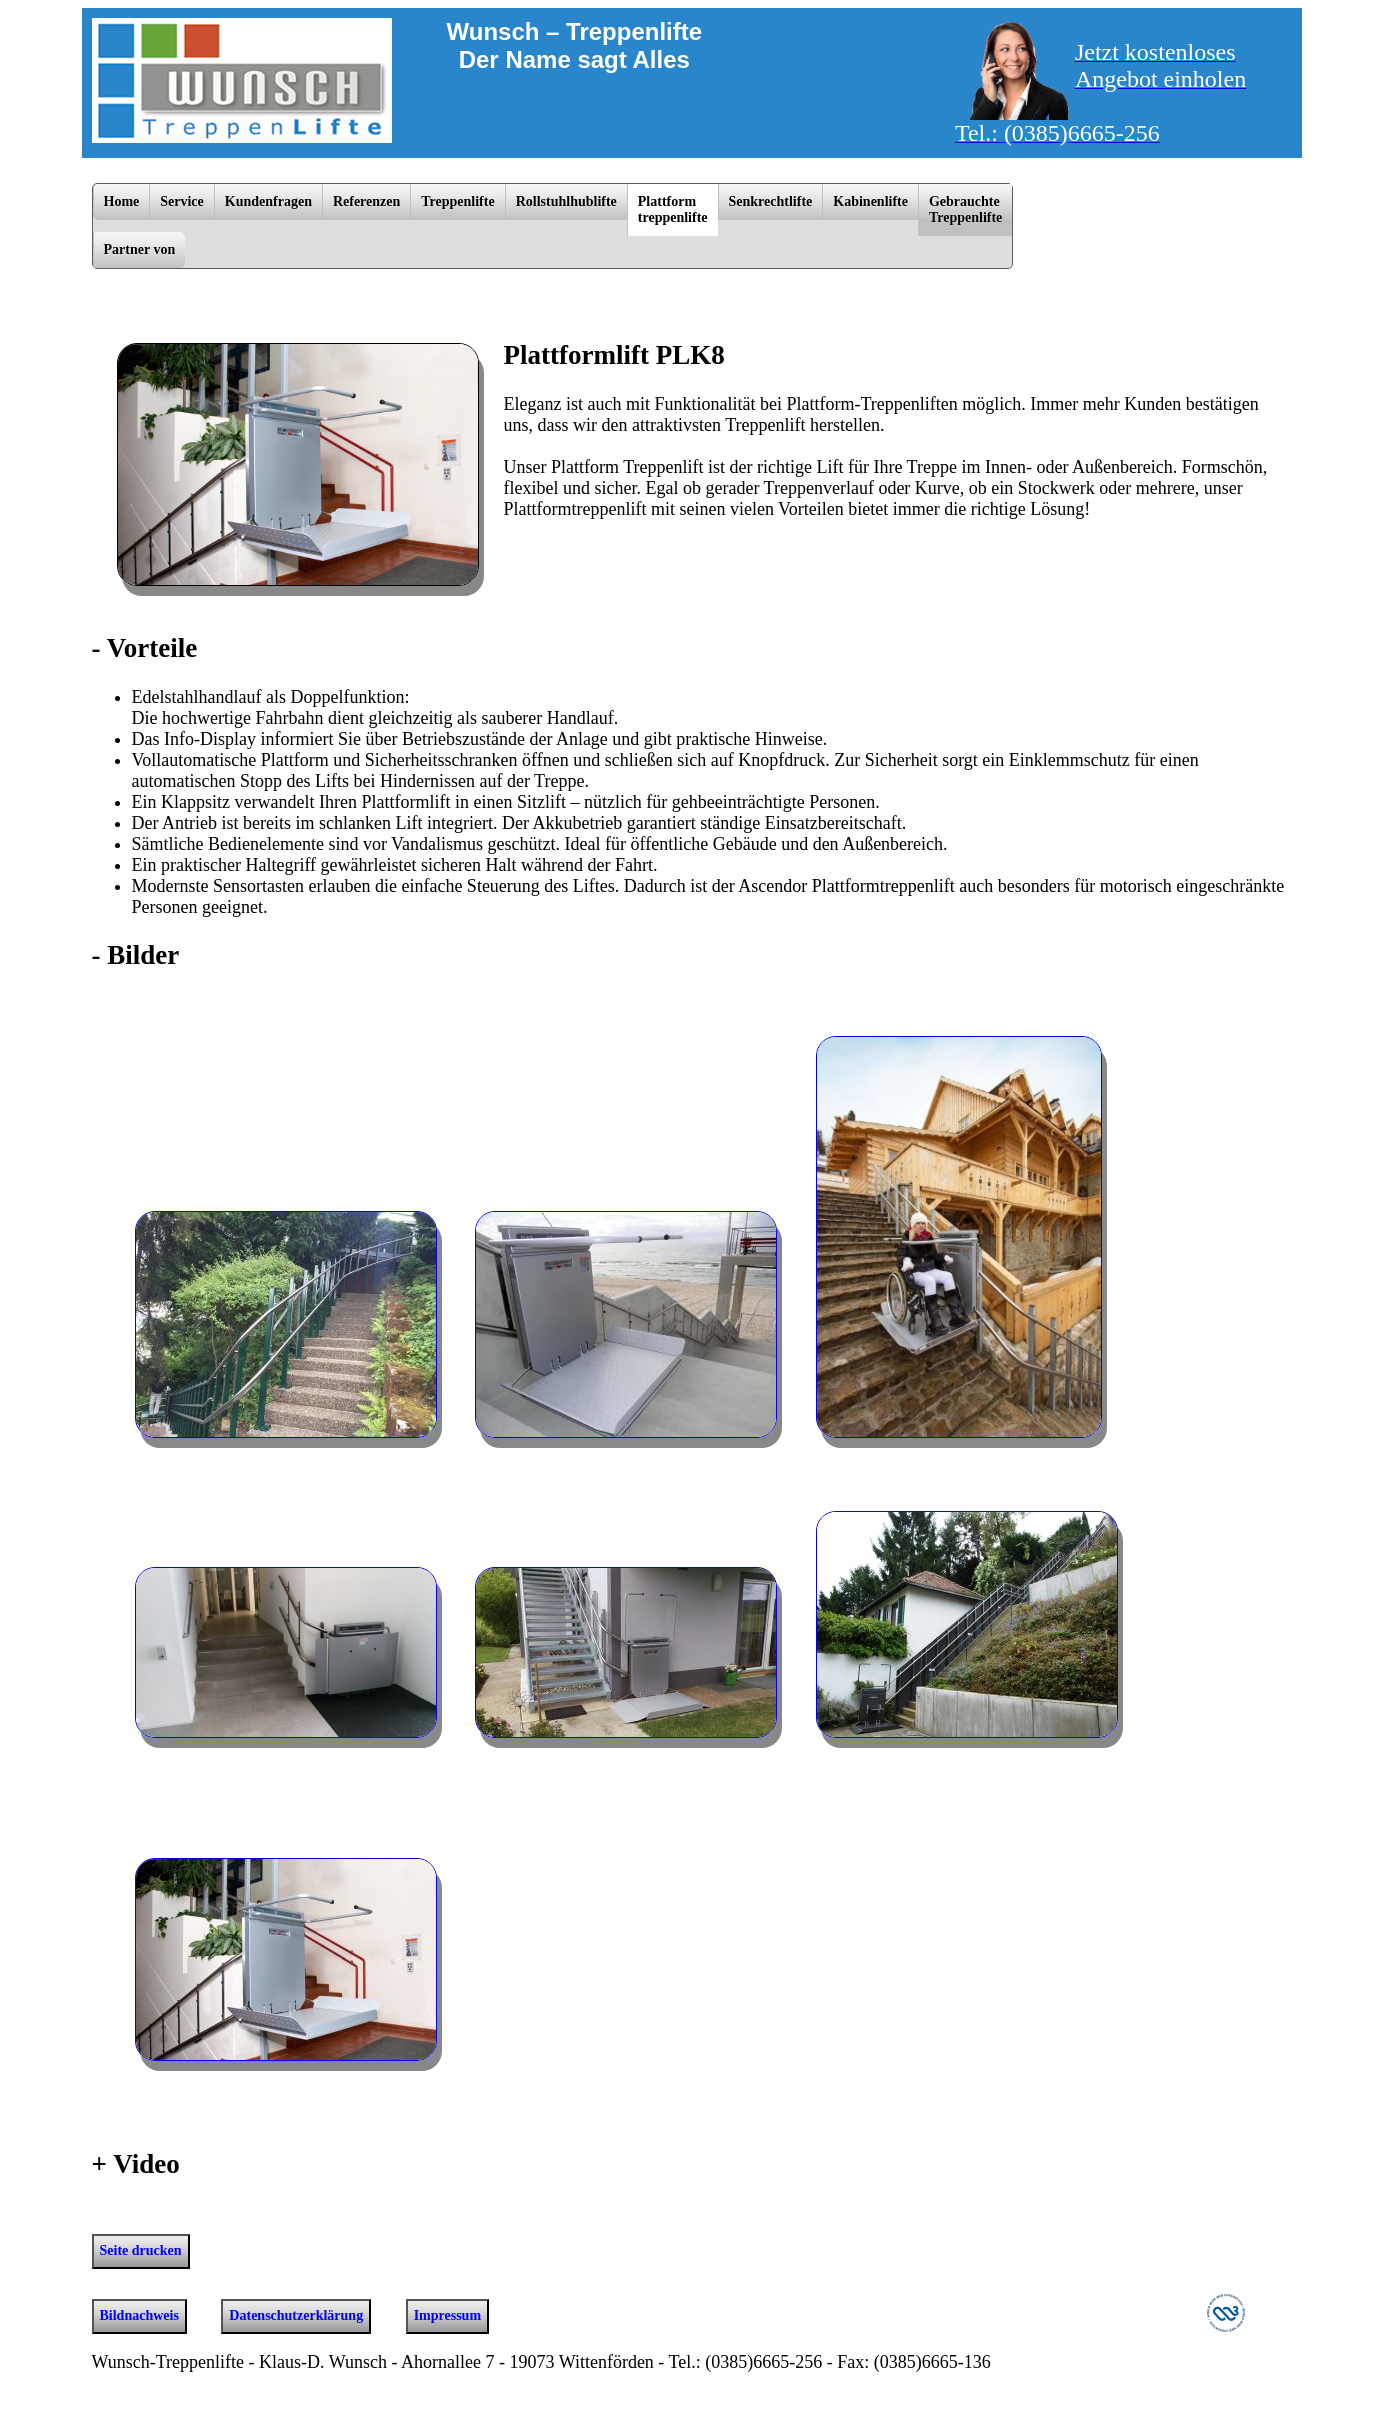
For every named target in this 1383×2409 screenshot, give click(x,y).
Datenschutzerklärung (296, 2315)
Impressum (447, 2315)
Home (122, 201)
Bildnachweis (139, 2315)
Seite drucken (141, 2250)
